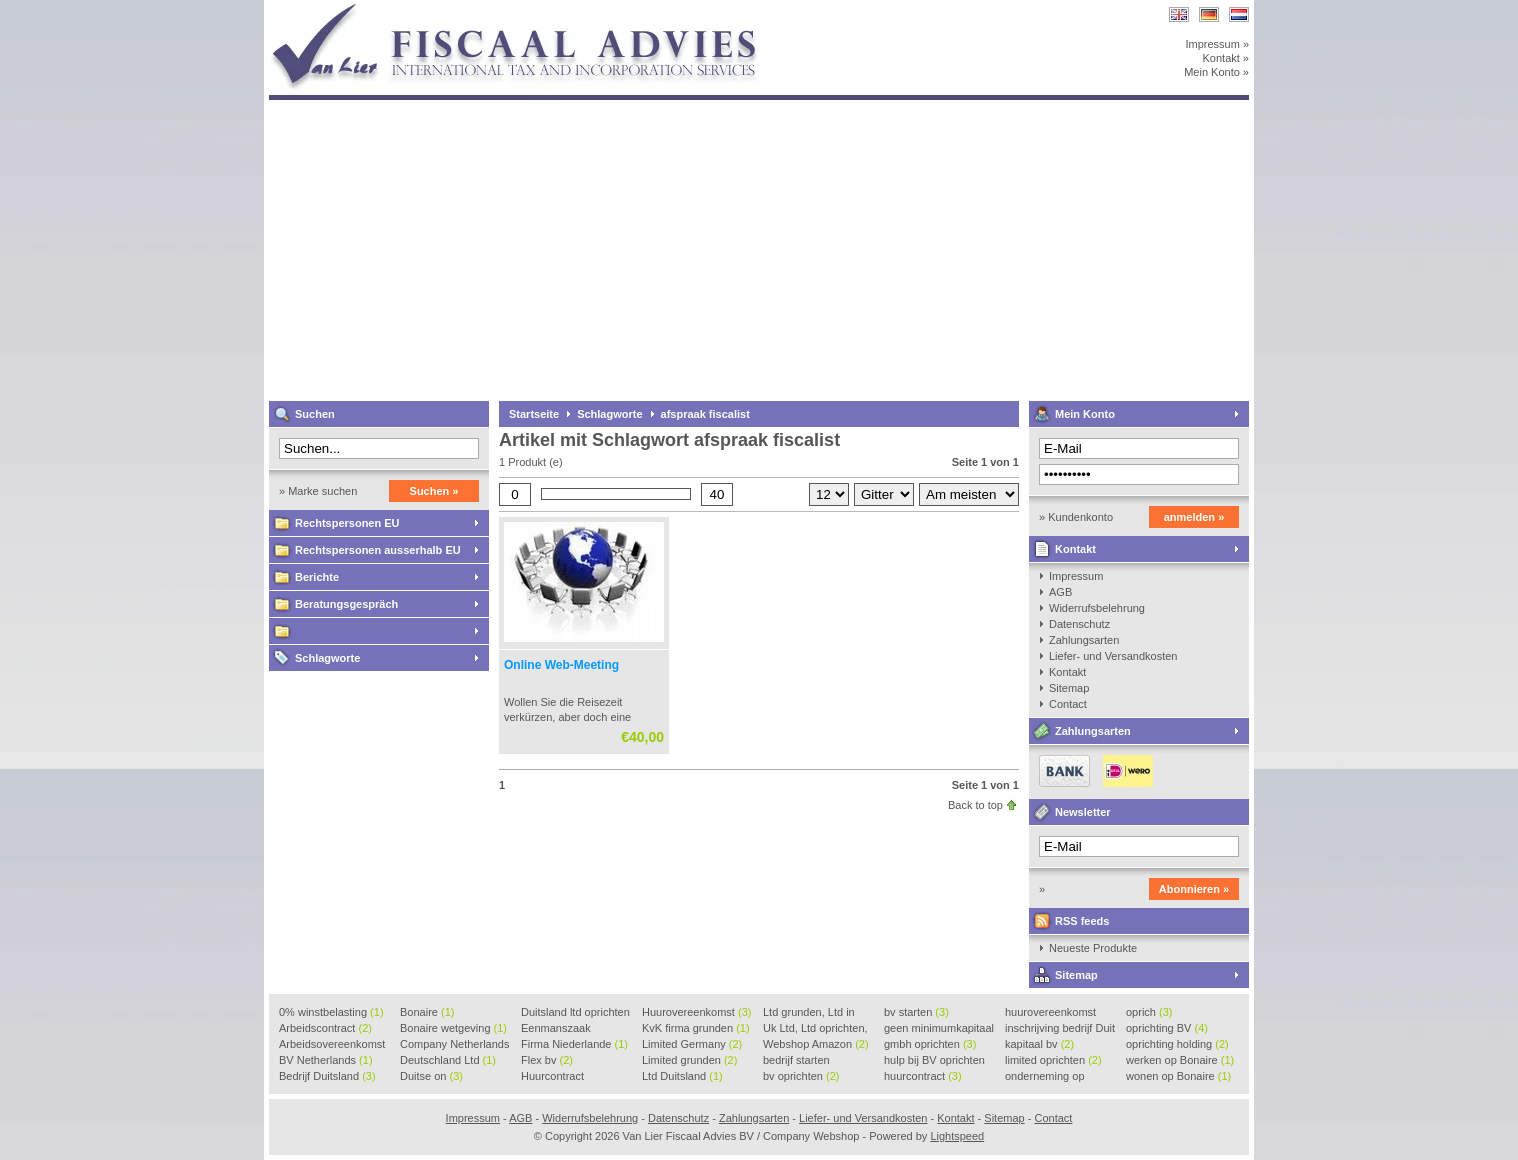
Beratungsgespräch (346, 604)
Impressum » (1217, 44)
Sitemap (1069, 688)
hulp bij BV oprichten (934, 1061)
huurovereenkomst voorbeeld (1050, 1013)
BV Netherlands (326, 1060)
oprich (1149, 1012)
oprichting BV (1167, 1028)
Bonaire (427, 1012)
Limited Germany (692, 1044)
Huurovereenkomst (696, 1012)
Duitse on (431, 1076)
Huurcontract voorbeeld (553, 1077)
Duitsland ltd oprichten (575, 1013)
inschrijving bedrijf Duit (1060, 1029)
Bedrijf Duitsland (327, 1076)
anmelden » (1194, 517)
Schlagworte (327, 658)
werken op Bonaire (1180, 1060)
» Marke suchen (318, 491)
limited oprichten (1053, 1060)
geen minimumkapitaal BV (939, 1029)
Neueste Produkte (1093, 948)
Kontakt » (1226, 58)
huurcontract (923, 1076)
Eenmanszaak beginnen (556, 1029)
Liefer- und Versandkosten (1113, 656)
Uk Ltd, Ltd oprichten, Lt (815, 1029)
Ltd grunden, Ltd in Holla (809, 1013)
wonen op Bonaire (1178, 1076)
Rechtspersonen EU (347, 523)
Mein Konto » (1216, 72)
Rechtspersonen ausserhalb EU (378, 550)
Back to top (975, 805)
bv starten (916, 1012)
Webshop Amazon (816, 1044)
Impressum (1076, 576)
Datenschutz (1079, 624)
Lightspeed (957, 1136)
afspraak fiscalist (705, 414)
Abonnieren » (1194, 889)
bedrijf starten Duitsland (796, 1061)
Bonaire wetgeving (453, 1028)
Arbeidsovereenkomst (332, 1045)
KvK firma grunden (696, 1028)
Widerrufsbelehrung (1097, 608)
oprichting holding (1177, 1044)
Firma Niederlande (574, 1044)
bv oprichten (801, 1076)
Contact (1068, 704)
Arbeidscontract (325, 1028)
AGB (1060, 592)
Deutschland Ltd (448, 1060)
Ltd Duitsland (682, 1076)
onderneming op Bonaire (1045, 1077)
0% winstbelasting (331, 1012)
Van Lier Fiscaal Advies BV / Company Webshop (534, 9)
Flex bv (547, 1060)
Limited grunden (689, 1060)
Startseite (534, 414)
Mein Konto (1085, 414)
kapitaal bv (1039, 1044)
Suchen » (434, 491)
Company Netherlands (454, 1045)
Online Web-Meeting (561, 665)
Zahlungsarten (1084, 640)
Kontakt (1075, 549)
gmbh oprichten (930, 1044)
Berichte (317, 577)
